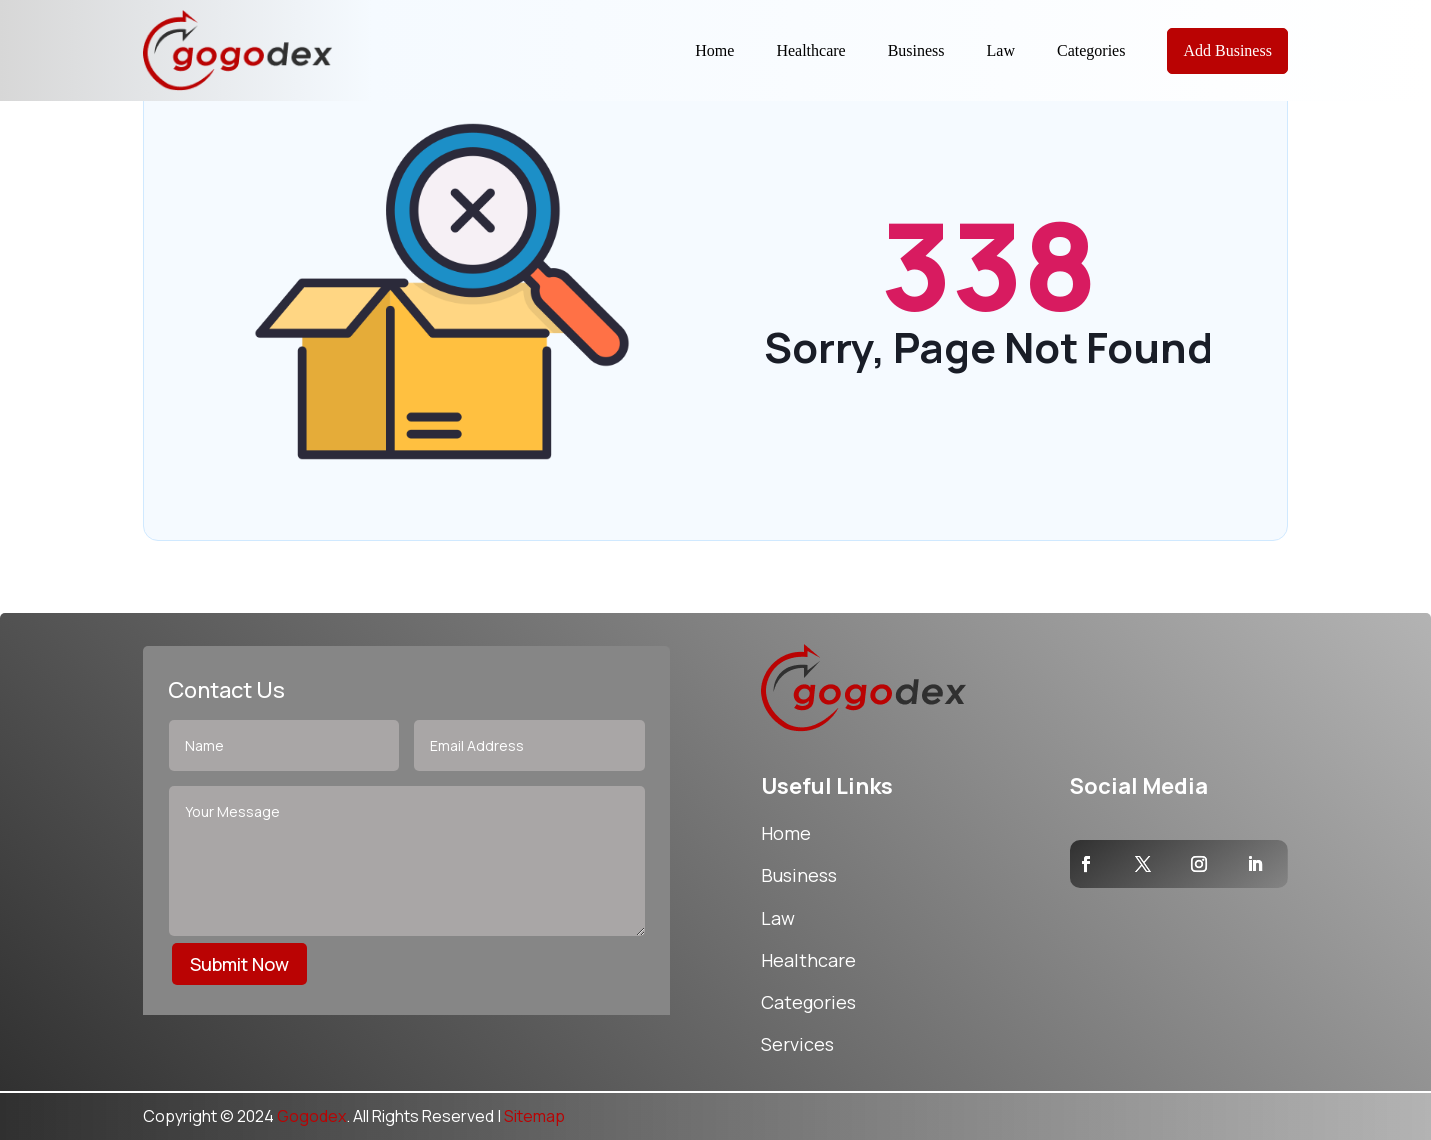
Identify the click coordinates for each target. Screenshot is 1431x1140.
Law (1001, 50)
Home (714, 50)
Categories (1091, 50)
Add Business (1227, 50)
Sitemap (534, 1116)
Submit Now (239, 964)
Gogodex (311, 1116)
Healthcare (810, 50)
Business (916, 50)
